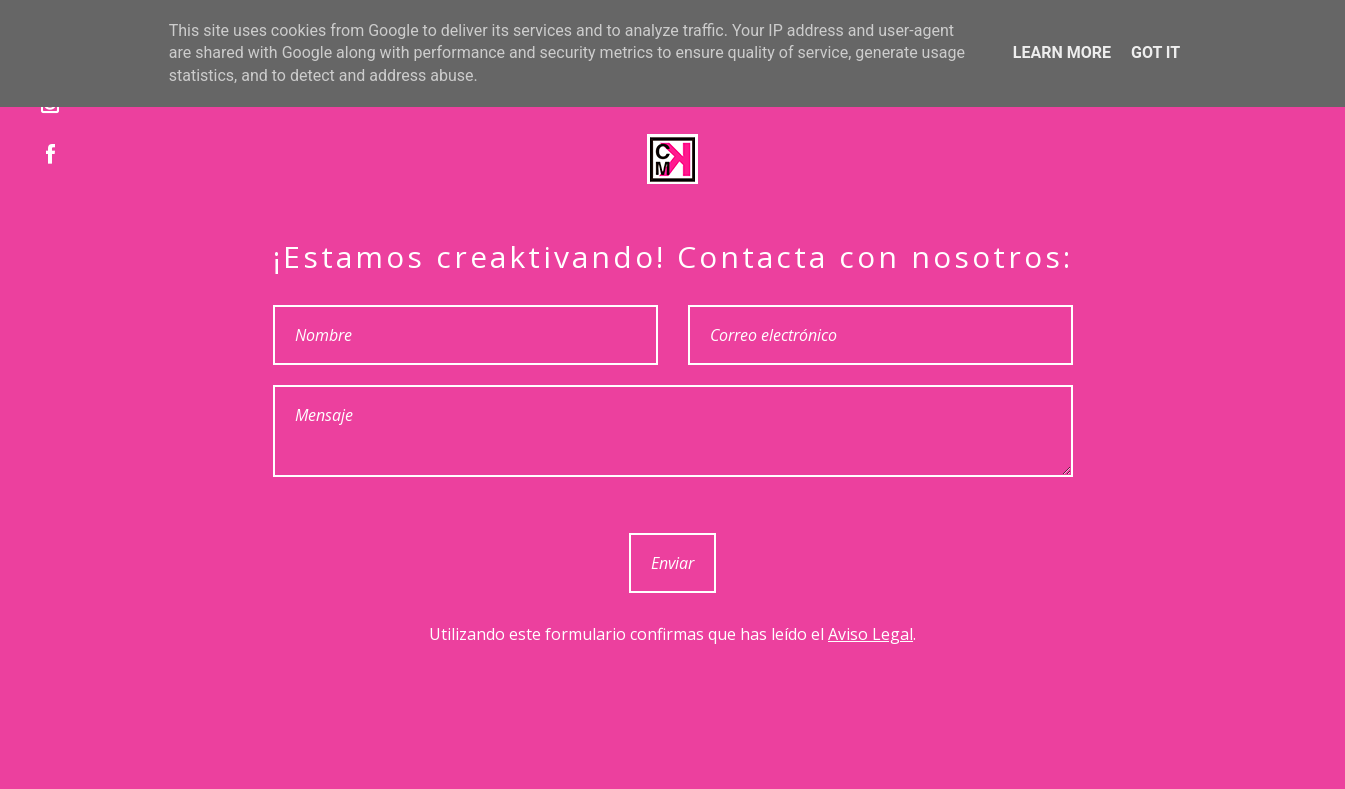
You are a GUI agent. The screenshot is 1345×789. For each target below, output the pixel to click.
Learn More (1062, 52)
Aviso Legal (870, 634)
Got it (1155, 52)
